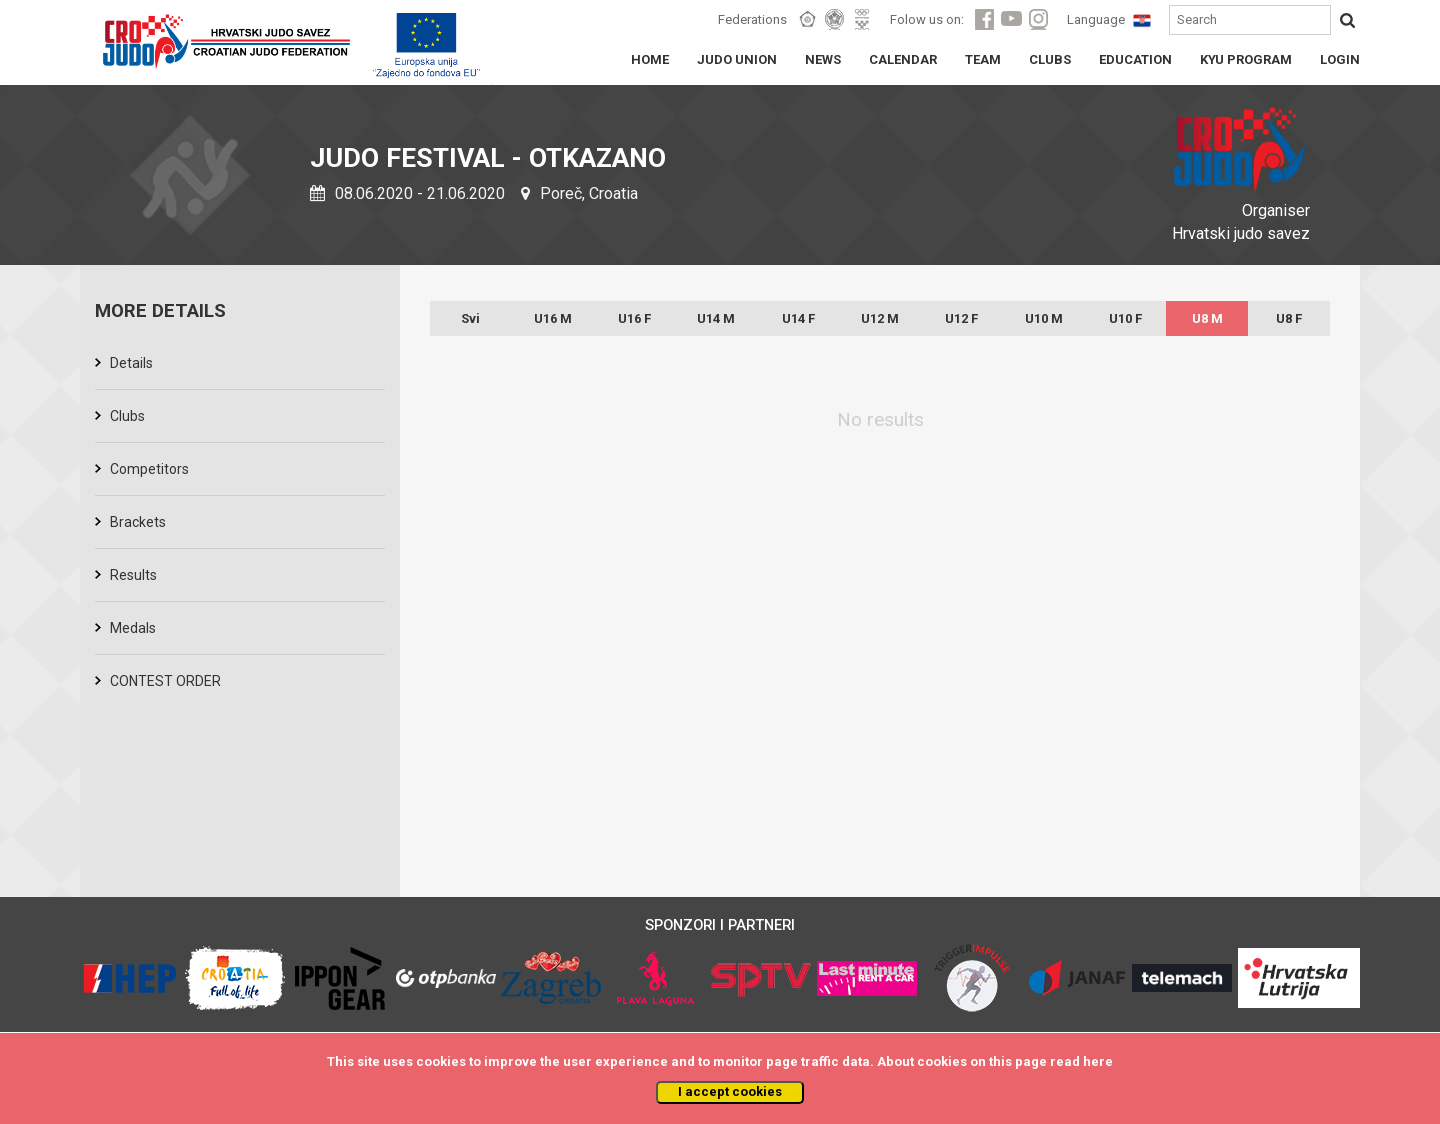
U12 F (961, 318)
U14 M (716, 318)
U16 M (553, 318)
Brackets (138, 522)
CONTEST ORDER (165, 681)
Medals (133, 628)
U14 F (798, 318)
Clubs (127, 416)
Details (131, 363)
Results (133, 575)
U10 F (1125, 318)
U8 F (1289, 318)
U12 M (880, 318)
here (1098, 1061)
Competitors (149, 469)
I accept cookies (730, 1091)
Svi (470, 318)
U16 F (634, 318)
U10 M (1044, 318)
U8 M (1207, 318)
